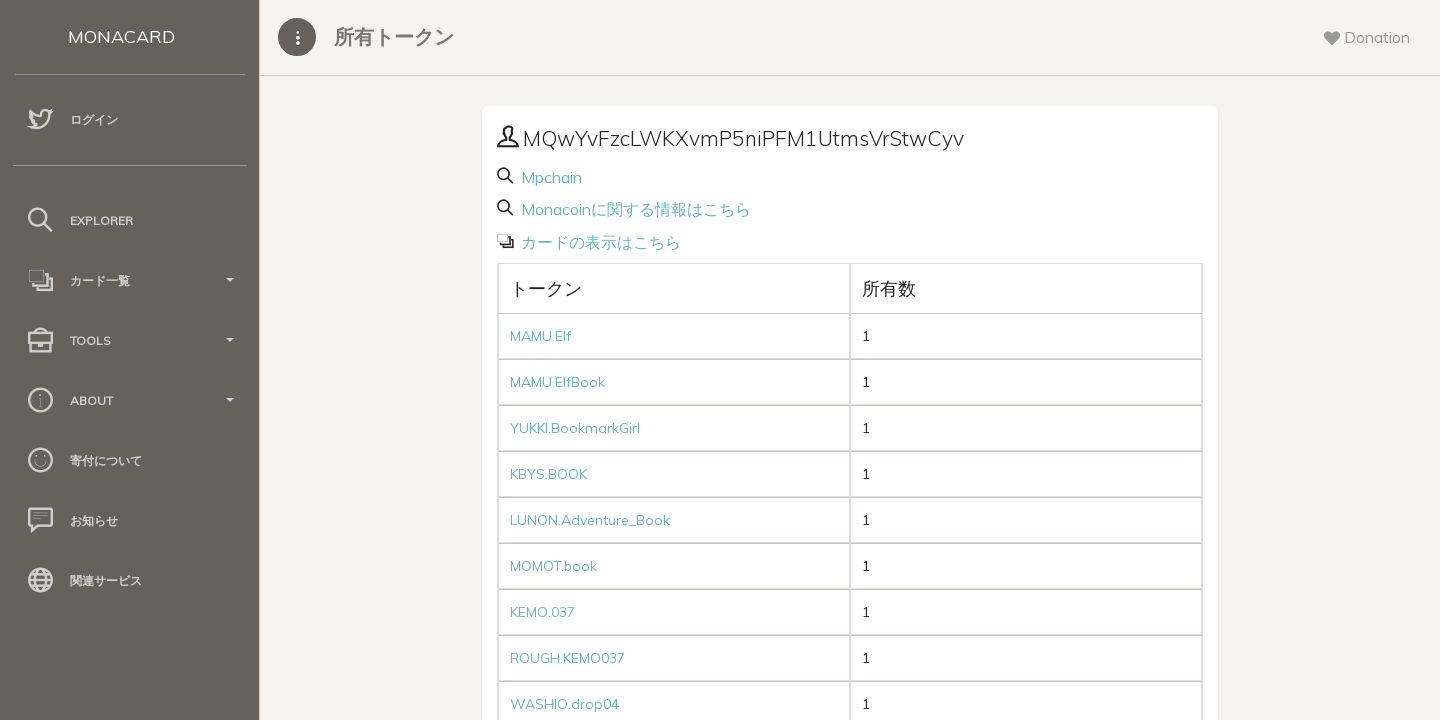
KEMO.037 (542, 612)
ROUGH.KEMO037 (567, 658)
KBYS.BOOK (548, 474)
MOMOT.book (553, 566)
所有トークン (394, 36)
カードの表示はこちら (599, 242)
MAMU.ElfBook (557, 382)
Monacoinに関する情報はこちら (634, 209)
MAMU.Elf (540, 336)
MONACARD (121, 36)
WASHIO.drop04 (564, 704)
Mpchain (549, 177)
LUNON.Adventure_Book (590, 520)
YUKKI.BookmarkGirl (575, 428)
